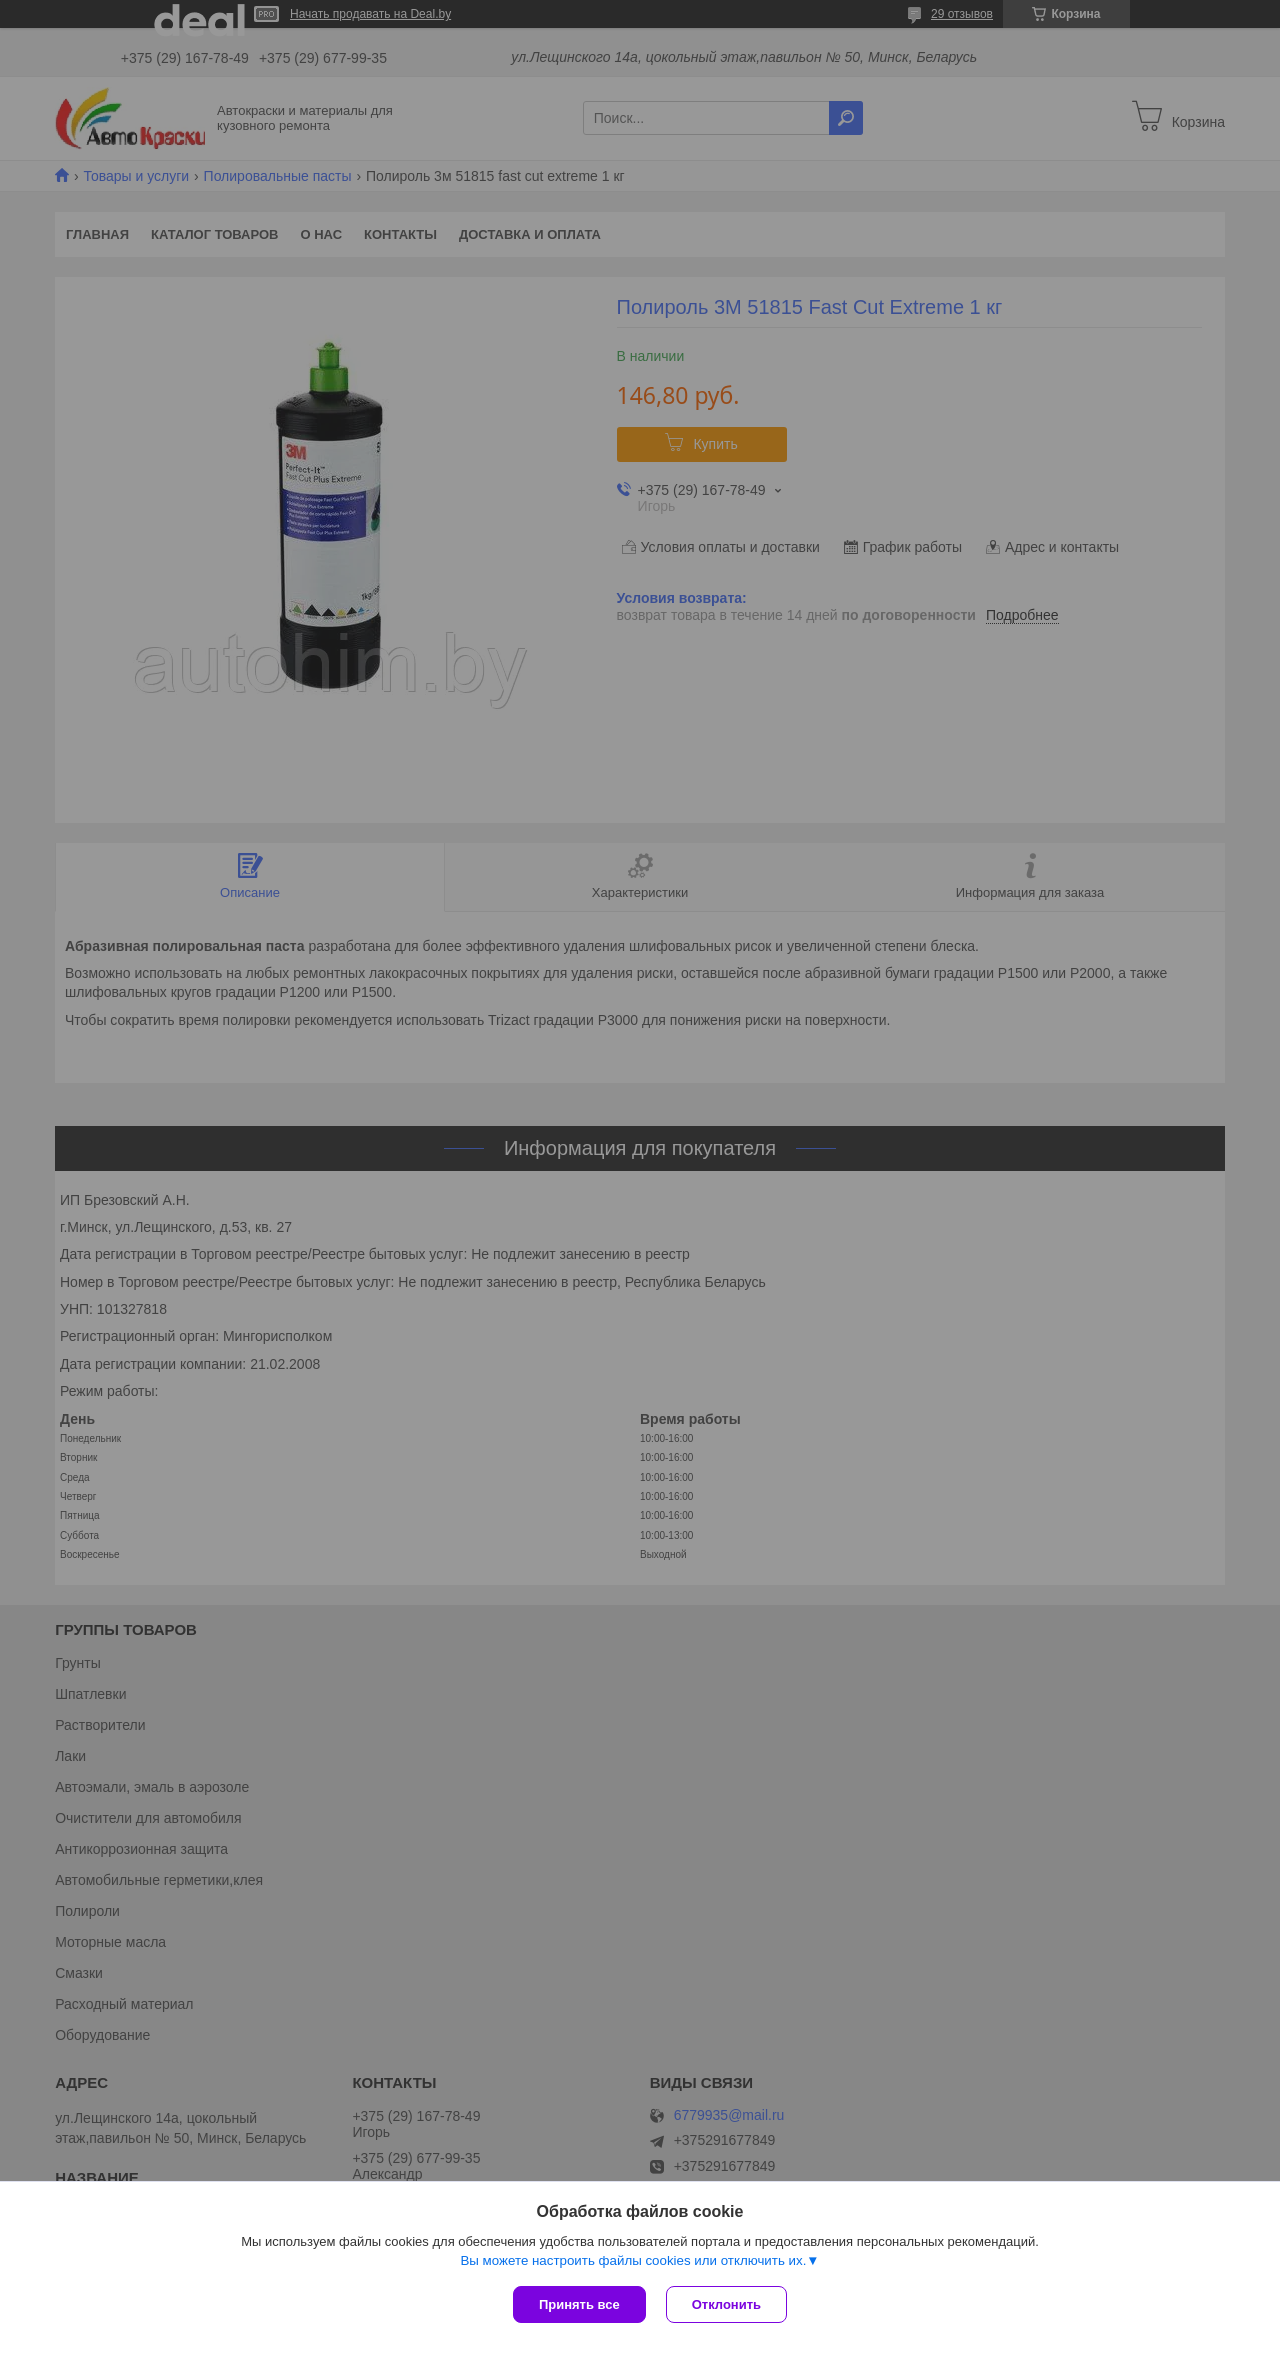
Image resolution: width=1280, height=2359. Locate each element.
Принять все (579, 2304)
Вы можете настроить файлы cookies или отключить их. (633, 2260)
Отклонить (726, 2304)
